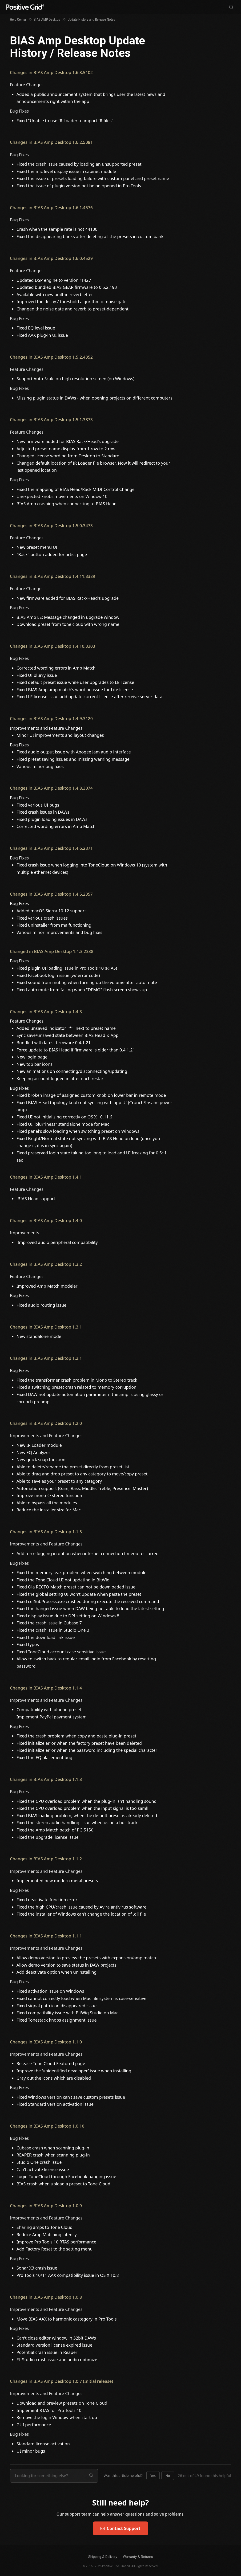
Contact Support (120, 2528)
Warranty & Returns (138, 2557)
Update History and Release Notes (91, 19)
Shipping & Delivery (102, 2557)
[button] (153, 2475)
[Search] (231, 7)
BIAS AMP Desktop (47, 19)
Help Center (18, 19)
